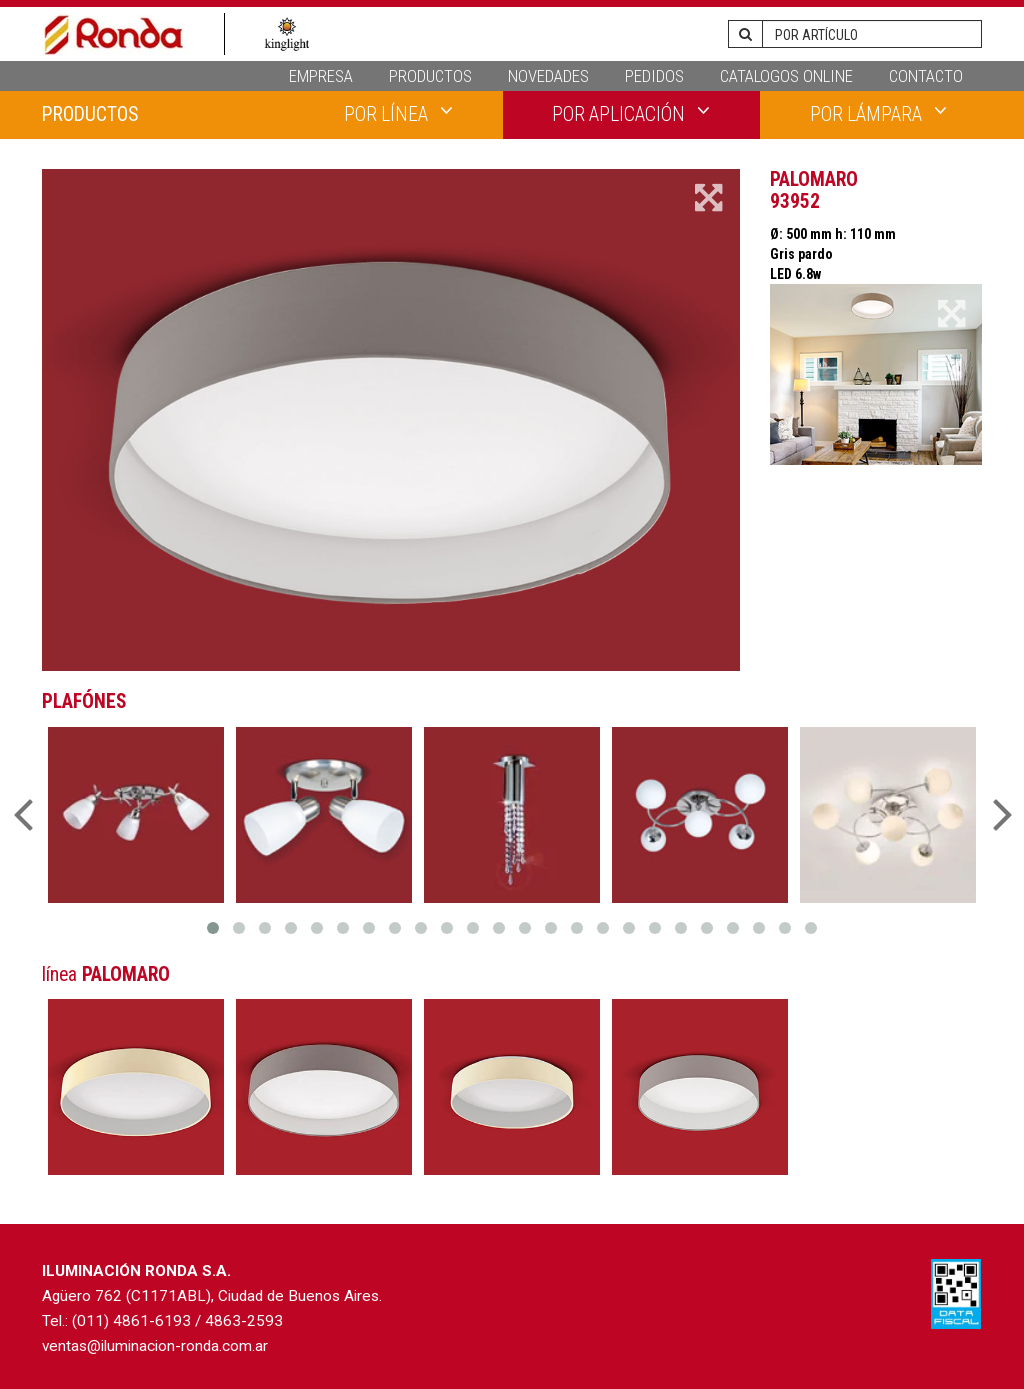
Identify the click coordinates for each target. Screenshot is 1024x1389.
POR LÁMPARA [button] (878, 113)
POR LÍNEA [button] (398, 113)
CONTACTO (926, 76)
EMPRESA (321, 76)
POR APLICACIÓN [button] (631, 113)
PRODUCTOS (430, 76)
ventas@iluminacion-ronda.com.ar (155, 1346)
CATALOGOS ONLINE (786, 76)
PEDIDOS (654, 76)
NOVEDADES (548, 76)
